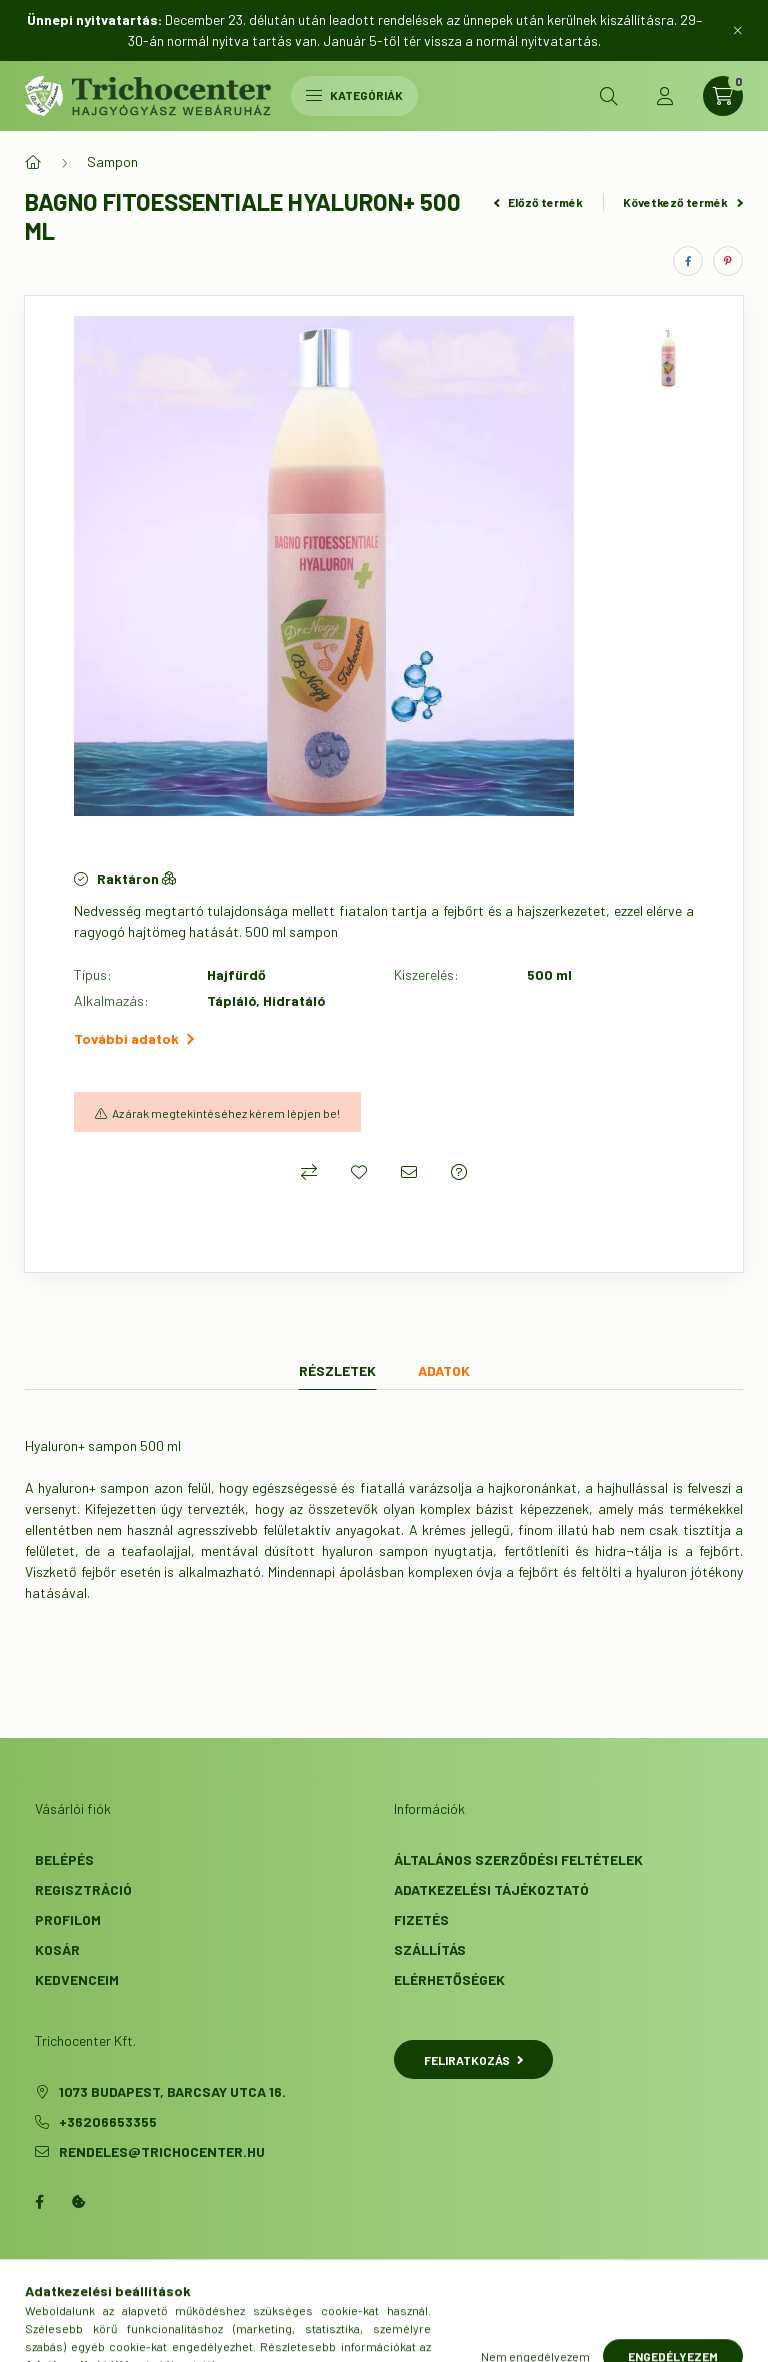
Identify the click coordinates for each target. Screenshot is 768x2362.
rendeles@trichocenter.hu (162, 2151)
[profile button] (665, 96)
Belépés (64, 1859)
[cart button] (723, 96)
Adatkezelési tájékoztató (491, 1889)
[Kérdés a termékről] (459, 1172)
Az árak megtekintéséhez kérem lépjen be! (226, 1113)
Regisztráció (83, 1889)
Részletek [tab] (337, 1370)
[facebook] (688, 261)
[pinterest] (728, 261)
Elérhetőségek (449, 1979)
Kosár (57, 1949)
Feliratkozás (473, 2060)
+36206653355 (108, 2121)
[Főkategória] (33, 162)
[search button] (609, 96)
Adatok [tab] (444, 1370)
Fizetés (421, 1919)
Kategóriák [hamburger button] (354, 95)
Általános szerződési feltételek (518, 1859)
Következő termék (683, 202)
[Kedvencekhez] (359, 1172)
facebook (39, 2202)
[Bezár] (738, 30)
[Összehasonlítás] (309, 1172)
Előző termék (539, 202)
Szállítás (430, 1949)
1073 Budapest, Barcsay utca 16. (172, 2091)
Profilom (68, 1919)
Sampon (112, 161)
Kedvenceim (77, 1979)
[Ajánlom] (409, 1172)
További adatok (134, 1038)
